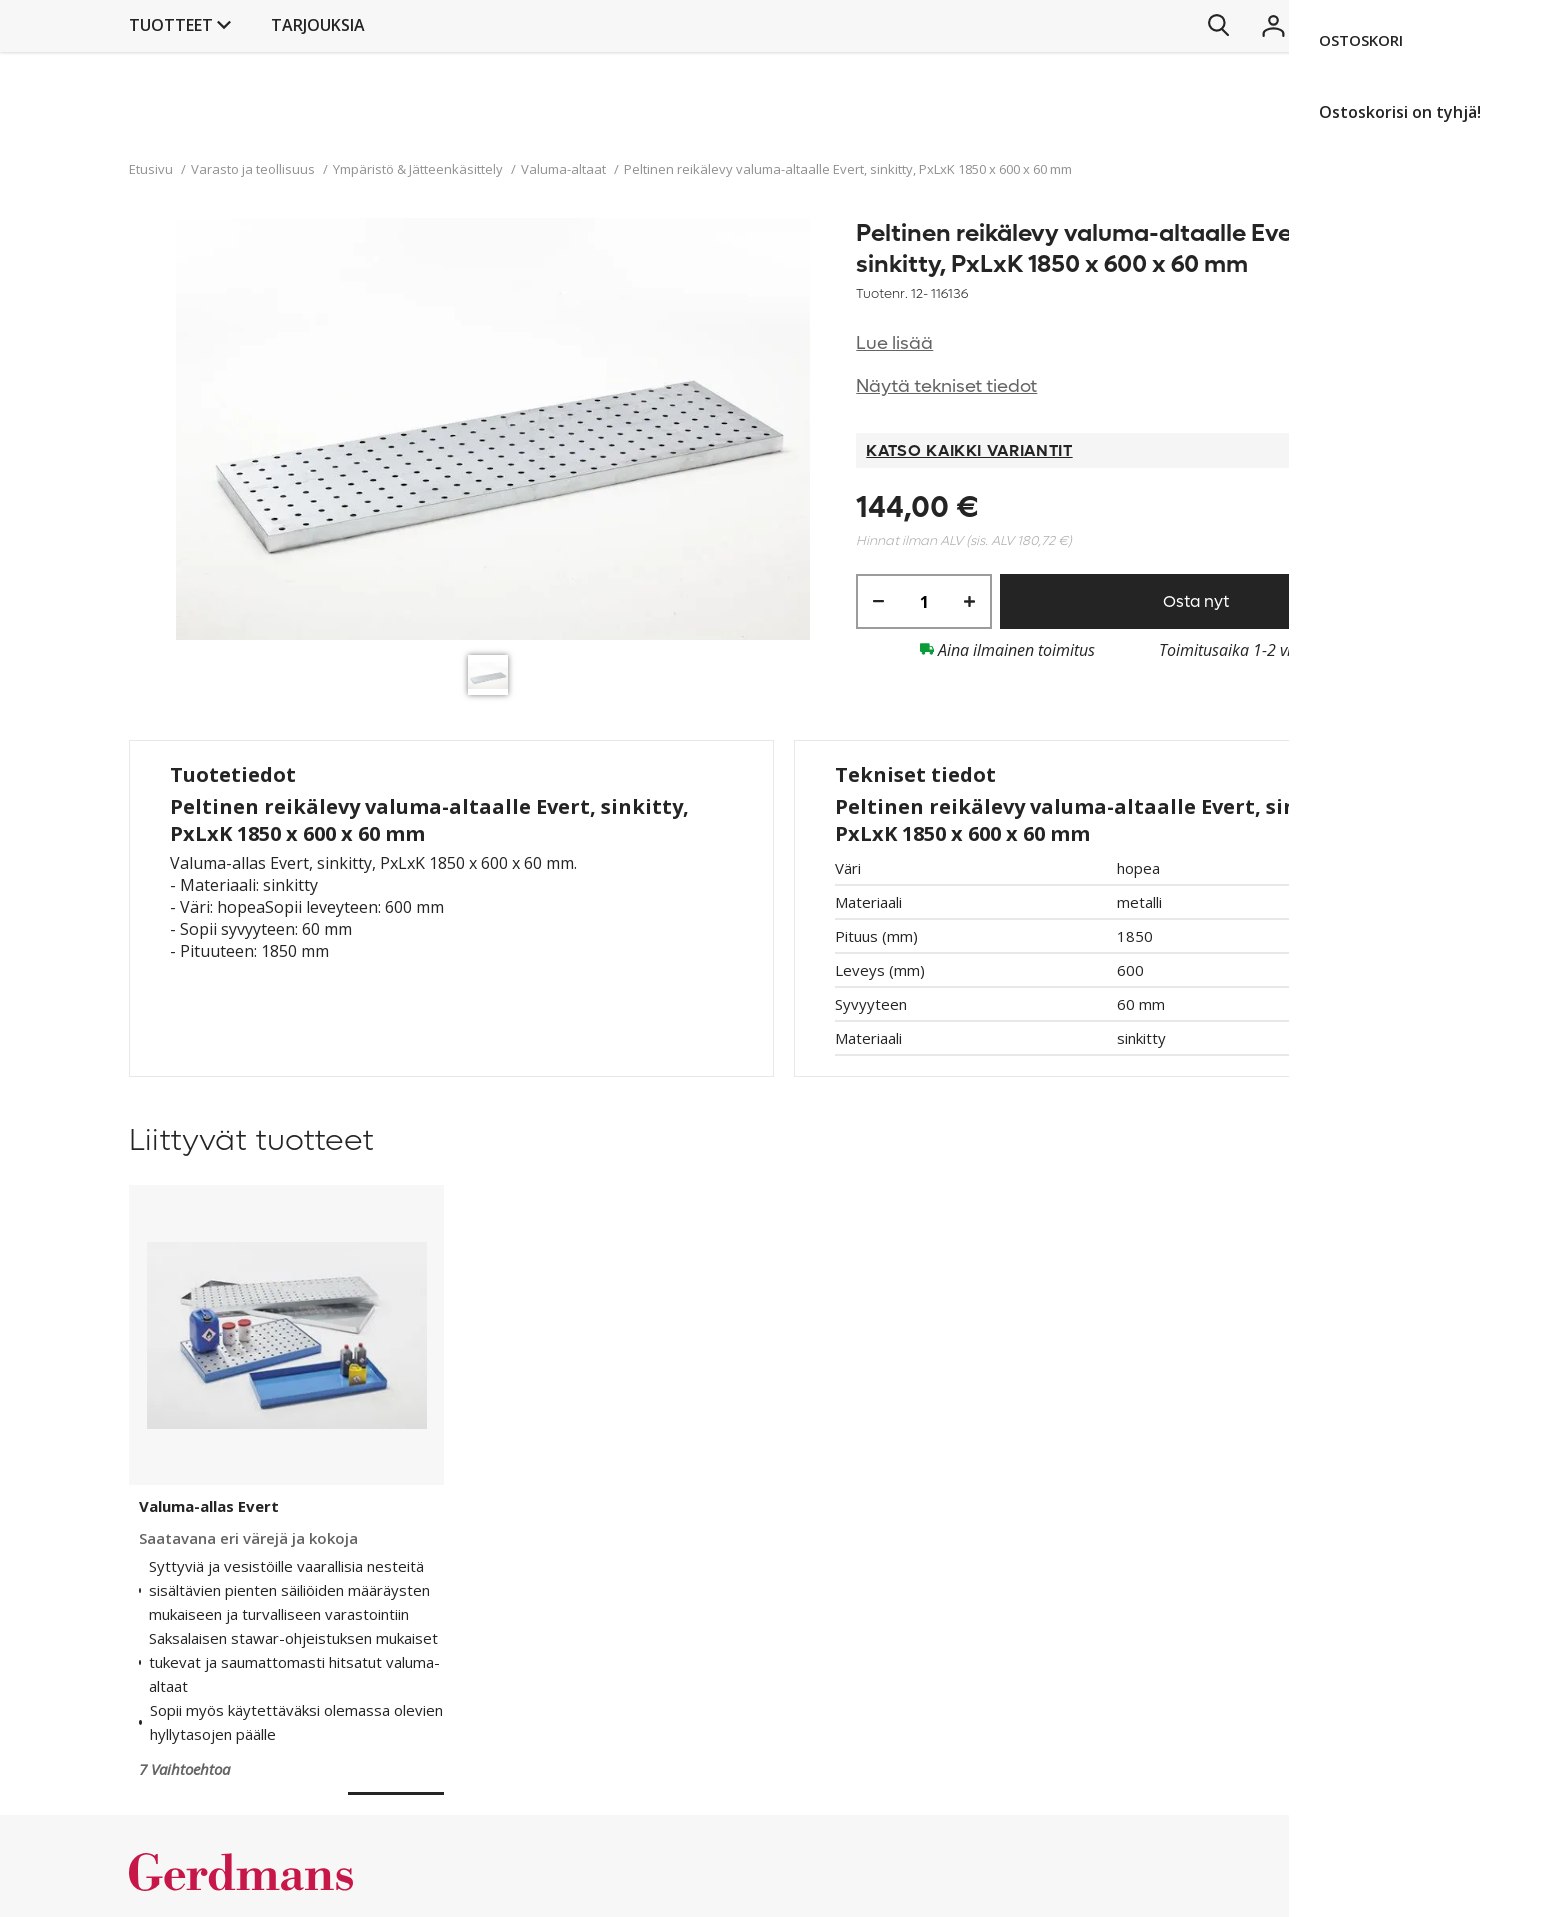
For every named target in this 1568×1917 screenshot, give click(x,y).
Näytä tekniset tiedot (946, 386)
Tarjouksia (869, 126)
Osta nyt (1196, 601)
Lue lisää (894, 343)
